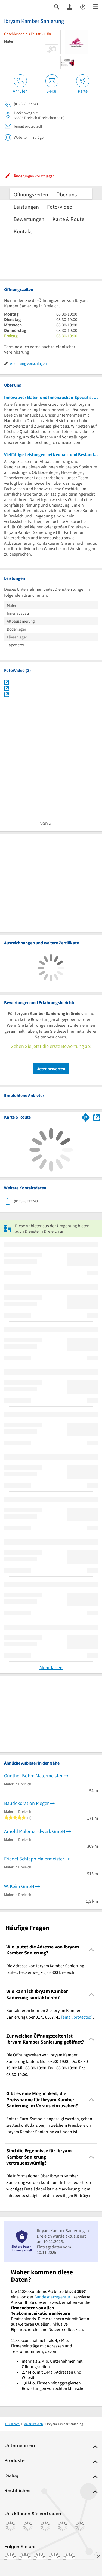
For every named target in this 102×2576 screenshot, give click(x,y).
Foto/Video (59, 206)
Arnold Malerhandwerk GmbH (34, 1831)
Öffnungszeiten (31, 194)
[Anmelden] (69, 6)
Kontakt (23, 231)
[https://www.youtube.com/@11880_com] (69, 2559)
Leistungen (26, 206)
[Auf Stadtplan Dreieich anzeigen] (96, 1117)
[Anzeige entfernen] (98, 2556)
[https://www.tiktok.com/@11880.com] (40, 2559)
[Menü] (95, 6)
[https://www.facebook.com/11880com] (10, 2559)
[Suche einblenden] (56, 6)
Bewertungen (29, 219)
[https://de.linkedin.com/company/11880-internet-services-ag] (54, 2559)
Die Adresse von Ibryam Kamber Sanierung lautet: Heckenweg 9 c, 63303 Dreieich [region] (45, 1969)
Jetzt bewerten (51, 1068)
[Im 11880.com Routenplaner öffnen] (86, 1116)
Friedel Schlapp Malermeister (34, 1859)
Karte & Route (68, 219)
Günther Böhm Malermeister (33, 1775)
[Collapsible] (91, 1949)
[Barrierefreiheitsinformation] (82, 6)
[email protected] (77, 2017)
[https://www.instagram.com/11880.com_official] (25, 2559)
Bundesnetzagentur (52, 2296)
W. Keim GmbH (19, 1886)
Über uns (66, 194)
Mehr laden (51, 1667)
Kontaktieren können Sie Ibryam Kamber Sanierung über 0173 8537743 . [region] (50, 2014)
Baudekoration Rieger (26, 1803)
